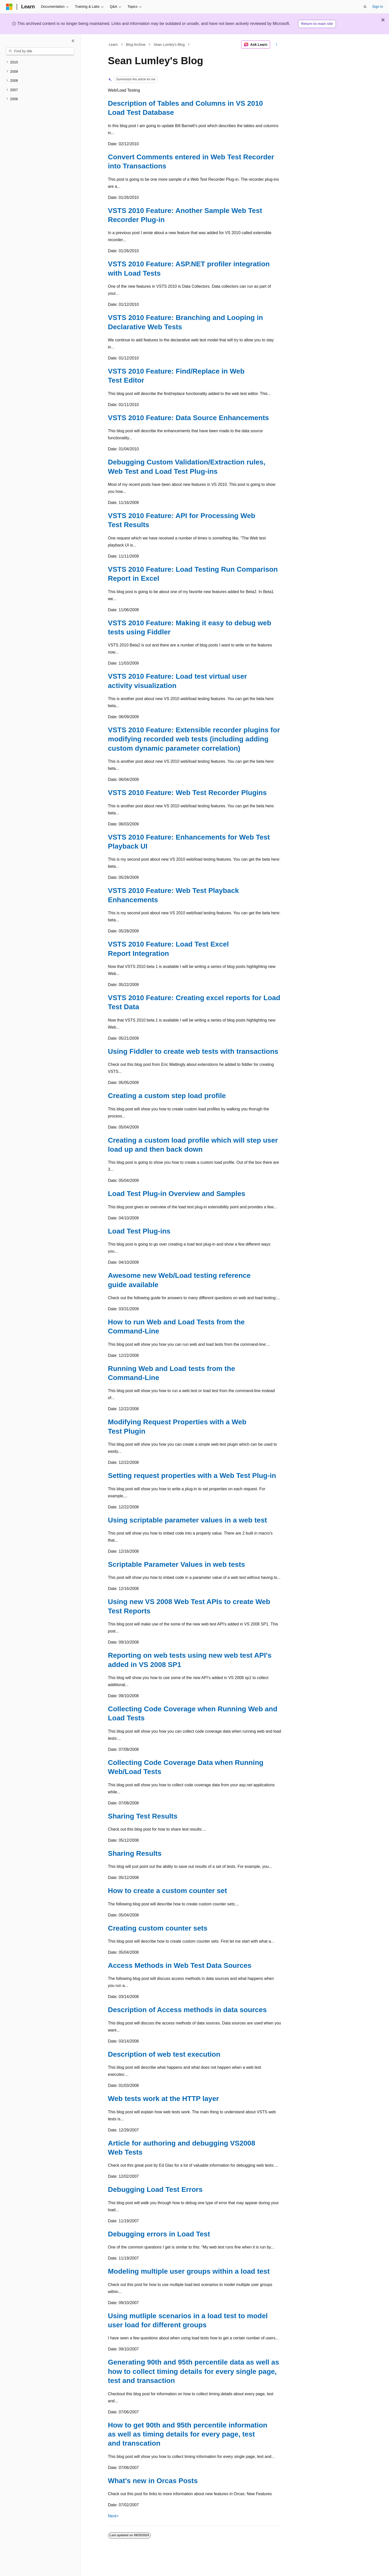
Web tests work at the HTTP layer (163, 2098)
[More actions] (276, 45)
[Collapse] (73, 40)
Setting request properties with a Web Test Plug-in (192, 1475)
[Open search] (365, 6)
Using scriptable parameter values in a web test (187, 1520)
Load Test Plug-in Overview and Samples (176, 1194)
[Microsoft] (9, 7)
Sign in (377, 7)
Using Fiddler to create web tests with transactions (193, 1051)
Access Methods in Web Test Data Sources (180, 1965)
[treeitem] (40, 62)
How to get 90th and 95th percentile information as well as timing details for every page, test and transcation (187, 2434)
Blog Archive (136, 45)
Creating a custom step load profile (167, 1096)
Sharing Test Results (143, 1816)
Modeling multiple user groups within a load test (189, 2271)
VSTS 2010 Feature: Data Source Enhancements (188, 418)
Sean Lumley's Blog (169, 45)
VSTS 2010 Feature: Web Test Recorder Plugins (187, 792)
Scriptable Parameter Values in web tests (176, 1564)
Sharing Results (135, 1853)
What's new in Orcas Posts (153, 2481)
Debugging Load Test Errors (155, 2189)
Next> (113, 2516)
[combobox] (40, 51)
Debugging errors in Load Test (159, 2234)
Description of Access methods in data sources (187, 2010)
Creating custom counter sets (157, 1928)
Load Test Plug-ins (139, 1231)
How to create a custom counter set (167, 1891)
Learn (113, 45)
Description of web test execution (164, 2054)
